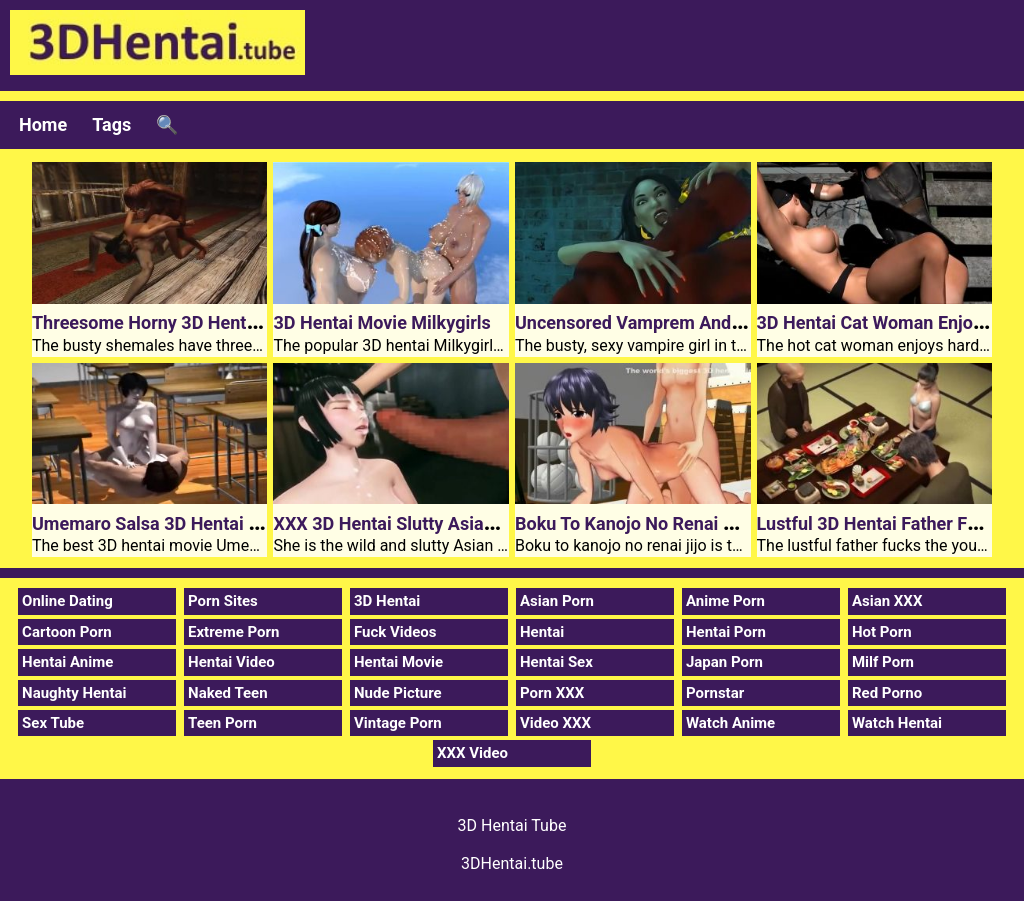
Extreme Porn (233, 632)
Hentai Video (231, 662)
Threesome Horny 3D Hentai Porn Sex (185, 322)
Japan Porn (724, 662)
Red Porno (887, 693)
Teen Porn (222, 723)
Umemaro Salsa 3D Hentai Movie (165, 523)
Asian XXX (887, 601)
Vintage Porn (398, 723)
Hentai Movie (398, 662)
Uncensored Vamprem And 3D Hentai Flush (689, 322)
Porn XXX (552, 693)
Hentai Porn (726, 632)
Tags (111, 124)
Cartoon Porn (67, 632)
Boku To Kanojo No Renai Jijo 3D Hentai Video (701, 523)
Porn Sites (223, 601)
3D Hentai (387, 601)
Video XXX (555, 723)
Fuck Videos (395, 632)
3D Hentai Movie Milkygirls (381, 322)
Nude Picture (398, 693)
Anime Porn (725, 601)
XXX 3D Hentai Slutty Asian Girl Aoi (415, 523)
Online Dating (67, 601)
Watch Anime (730, 723)
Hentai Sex (556, 662)
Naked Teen (228, 693)
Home (43, 124)
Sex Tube (53, 723)
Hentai (542, 632)
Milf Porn (883, 662)
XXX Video (472, 753)
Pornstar (715, 693)
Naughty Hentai (74, 693)
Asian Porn (557, 601)
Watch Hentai (897, 723)
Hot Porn (882, 632)
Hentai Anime (67, 662)
